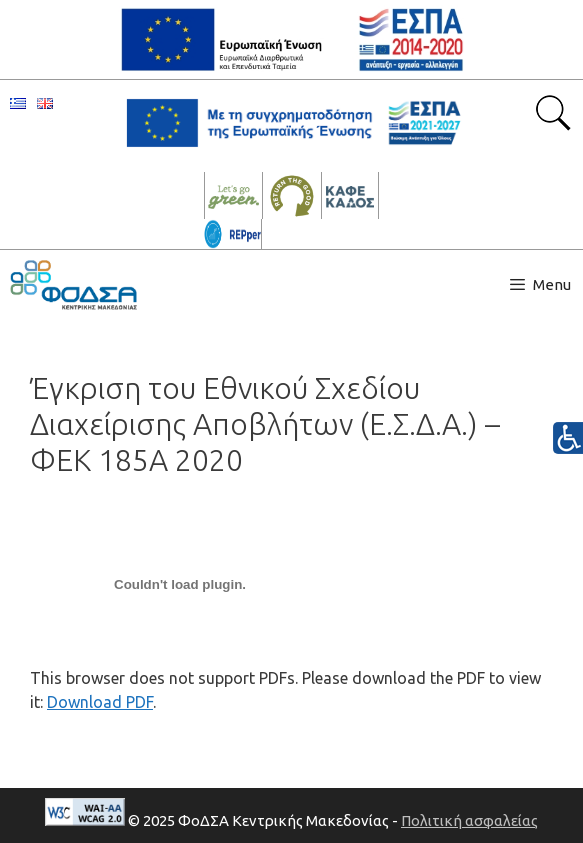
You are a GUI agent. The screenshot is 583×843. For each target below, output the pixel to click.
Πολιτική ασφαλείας (469, 820)
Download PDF (100, 702)
